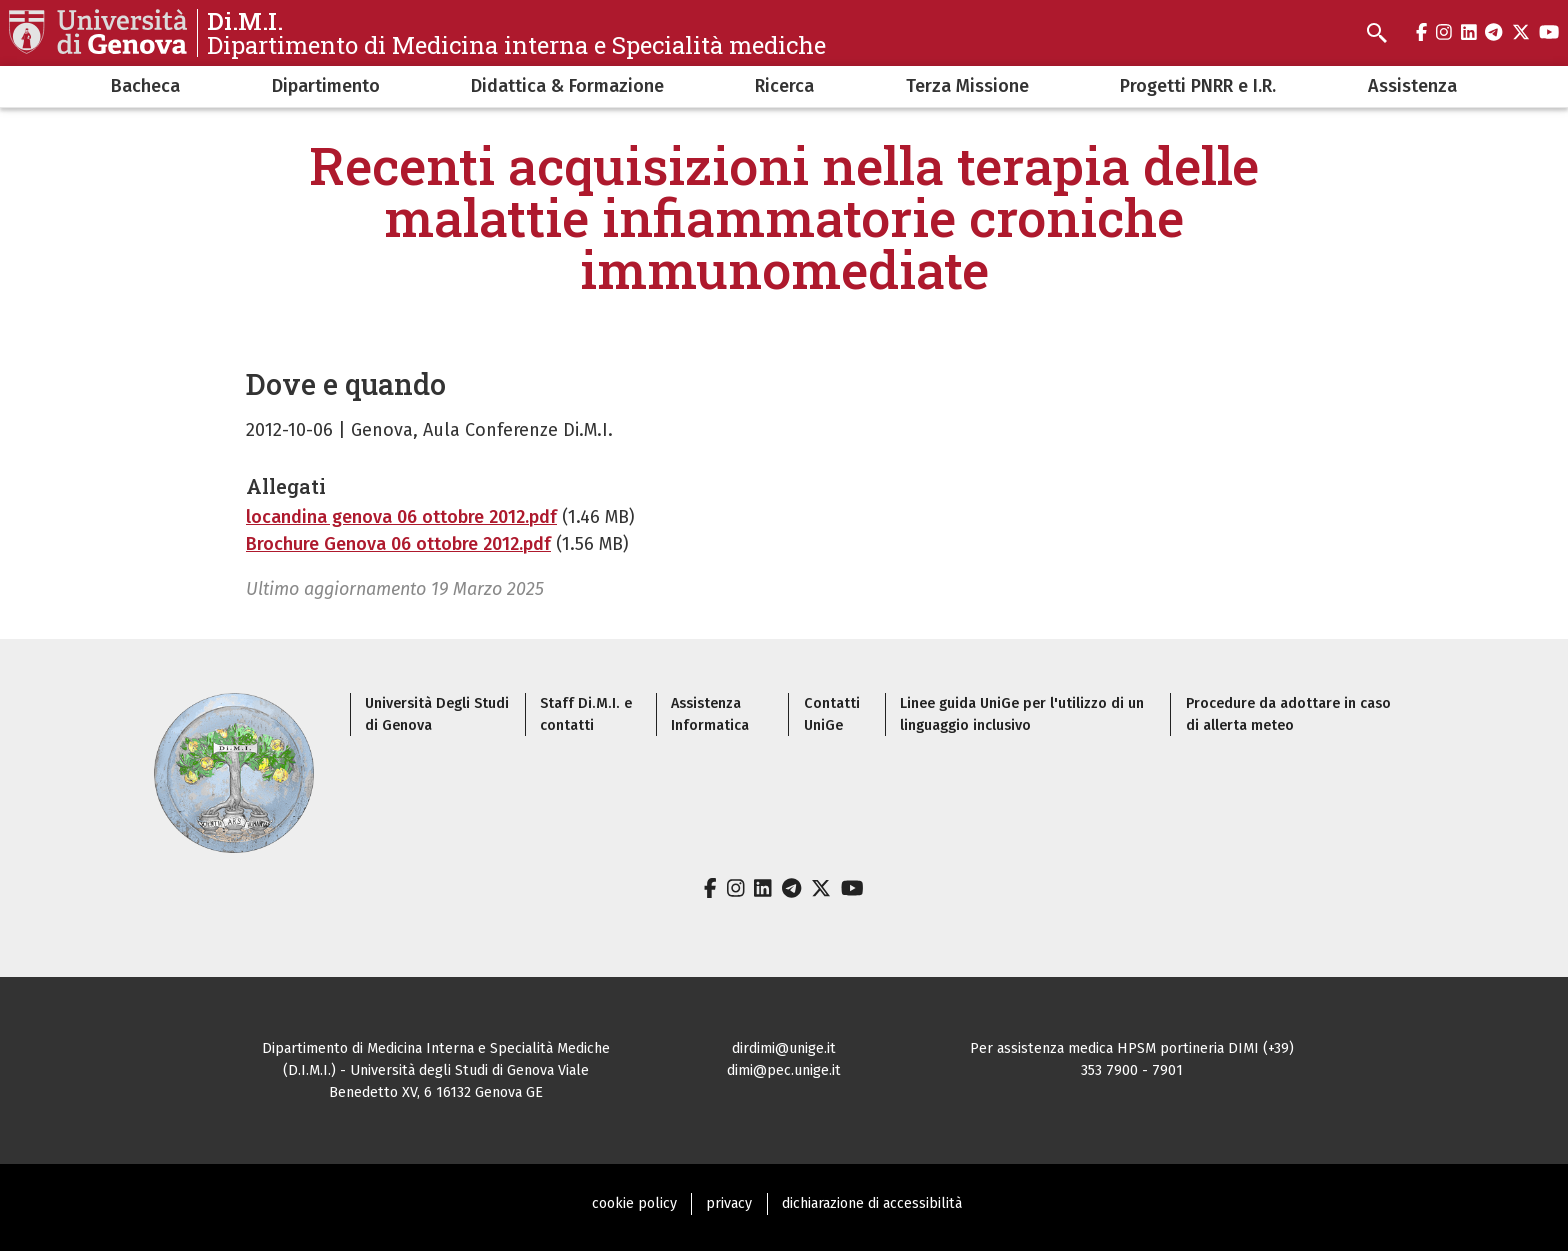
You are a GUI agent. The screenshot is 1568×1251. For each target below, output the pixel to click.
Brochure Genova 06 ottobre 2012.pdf (398, 544)
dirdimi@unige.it (784, 1048)
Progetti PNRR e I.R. (1198, 86)
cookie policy (634, 1203)
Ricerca (784, 86)
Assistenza (1412, 86)
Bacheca (145, 86)
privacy (729, 1203)
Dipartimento (326, 86)
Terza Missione (967, 86)
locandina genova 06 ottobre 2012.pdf (401, 517)
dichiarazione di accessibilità (872, 1203)
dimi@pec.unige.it (784, 1070)
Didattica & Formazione (567, 86)
